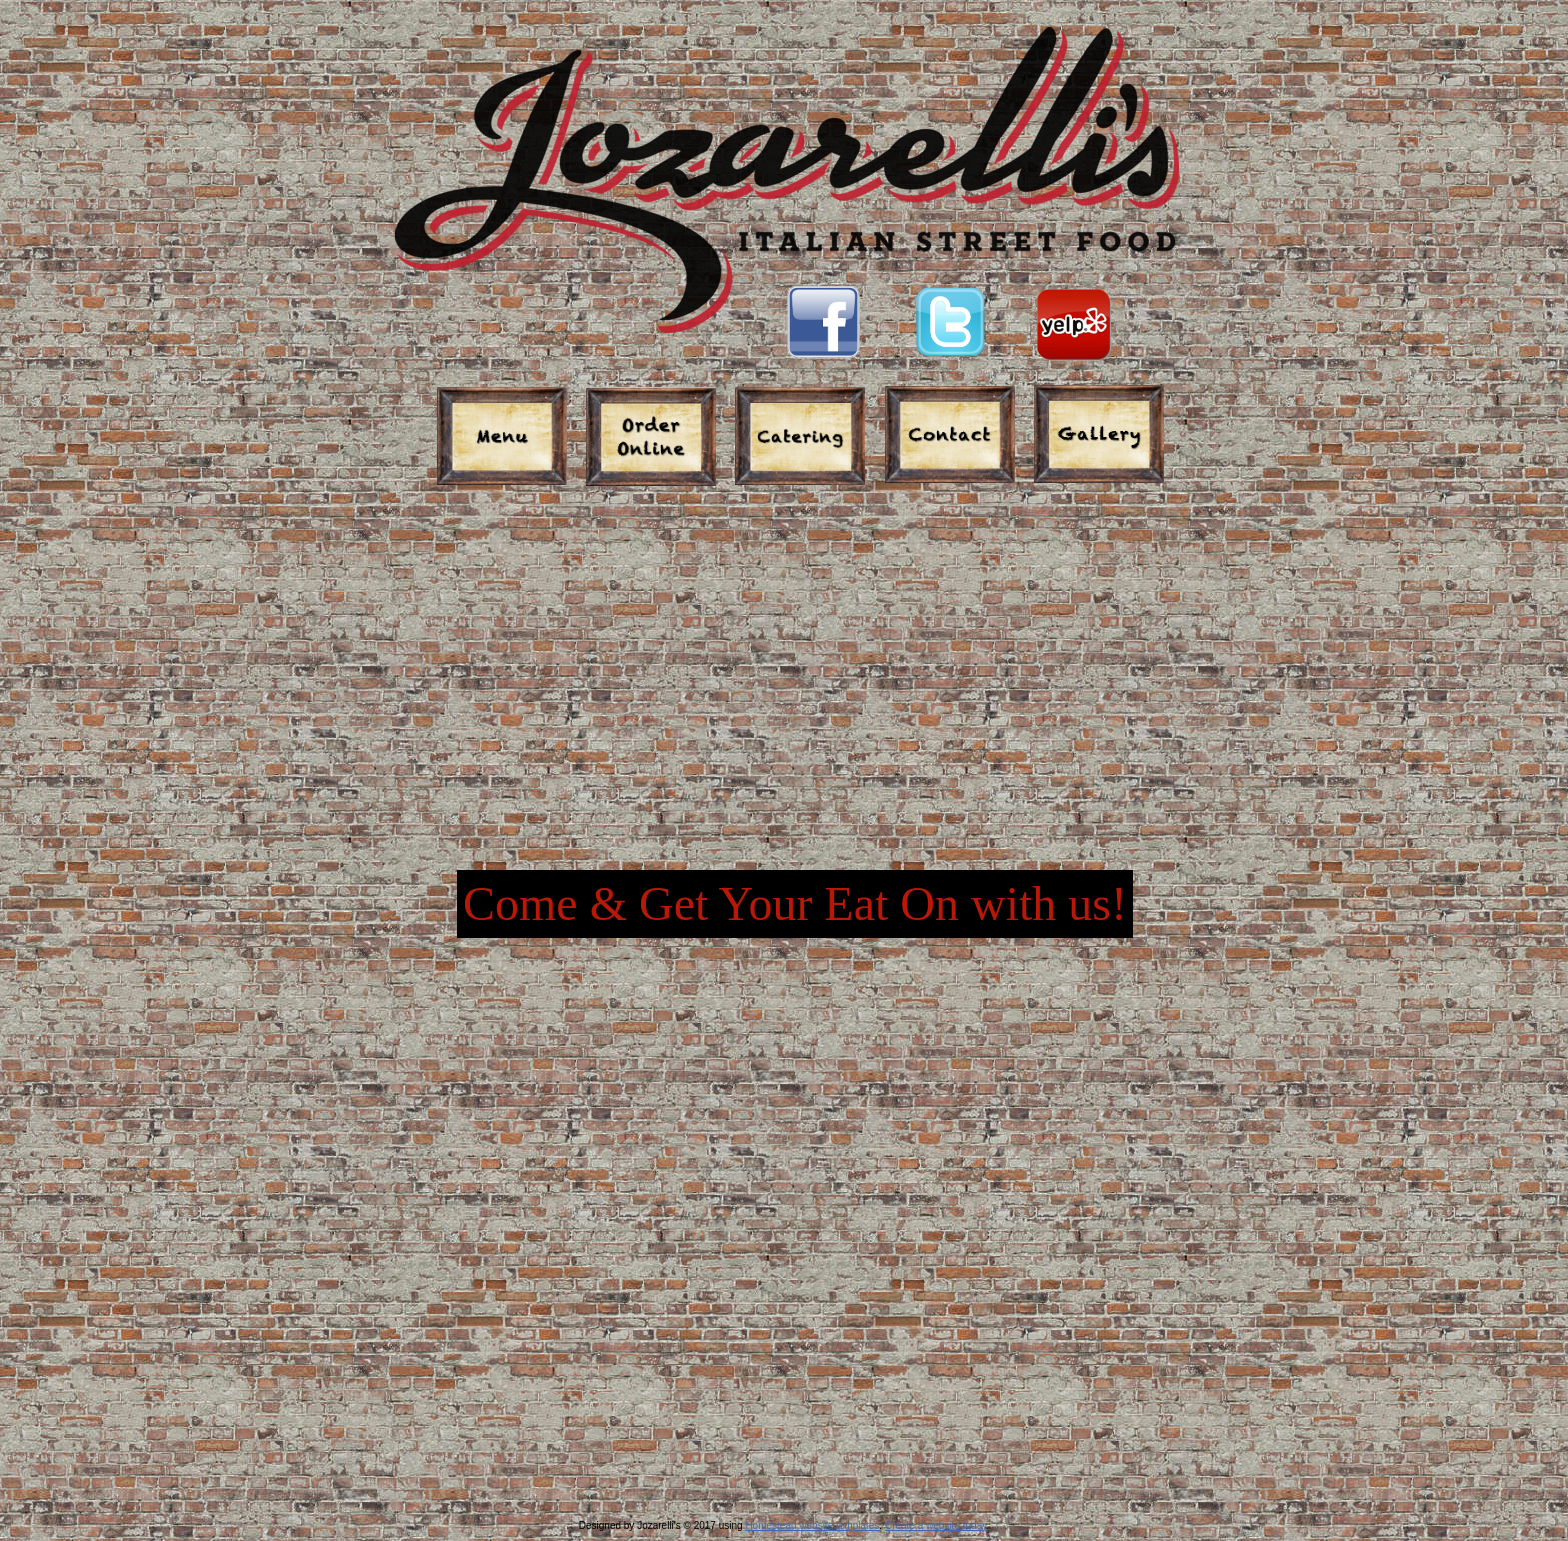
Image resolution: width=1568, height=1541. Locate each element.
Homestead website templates (812, 1525)
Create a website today (936, 1525)
